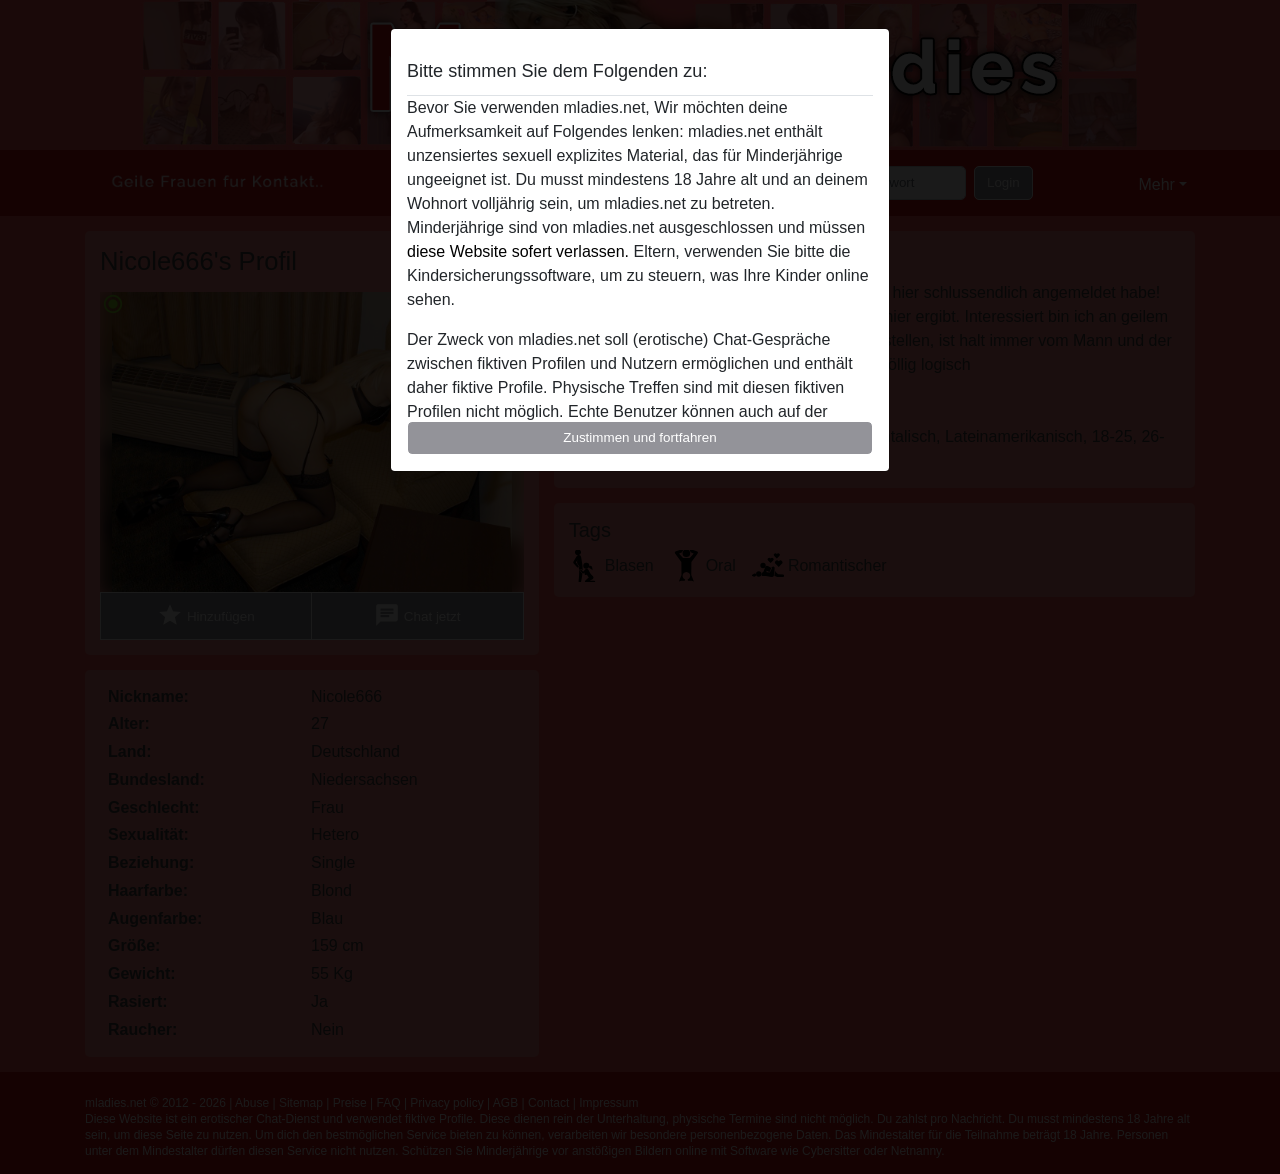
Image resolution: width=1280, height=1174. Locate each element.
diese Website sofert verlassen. (518, 251)
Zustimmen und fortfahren (640, 437)
